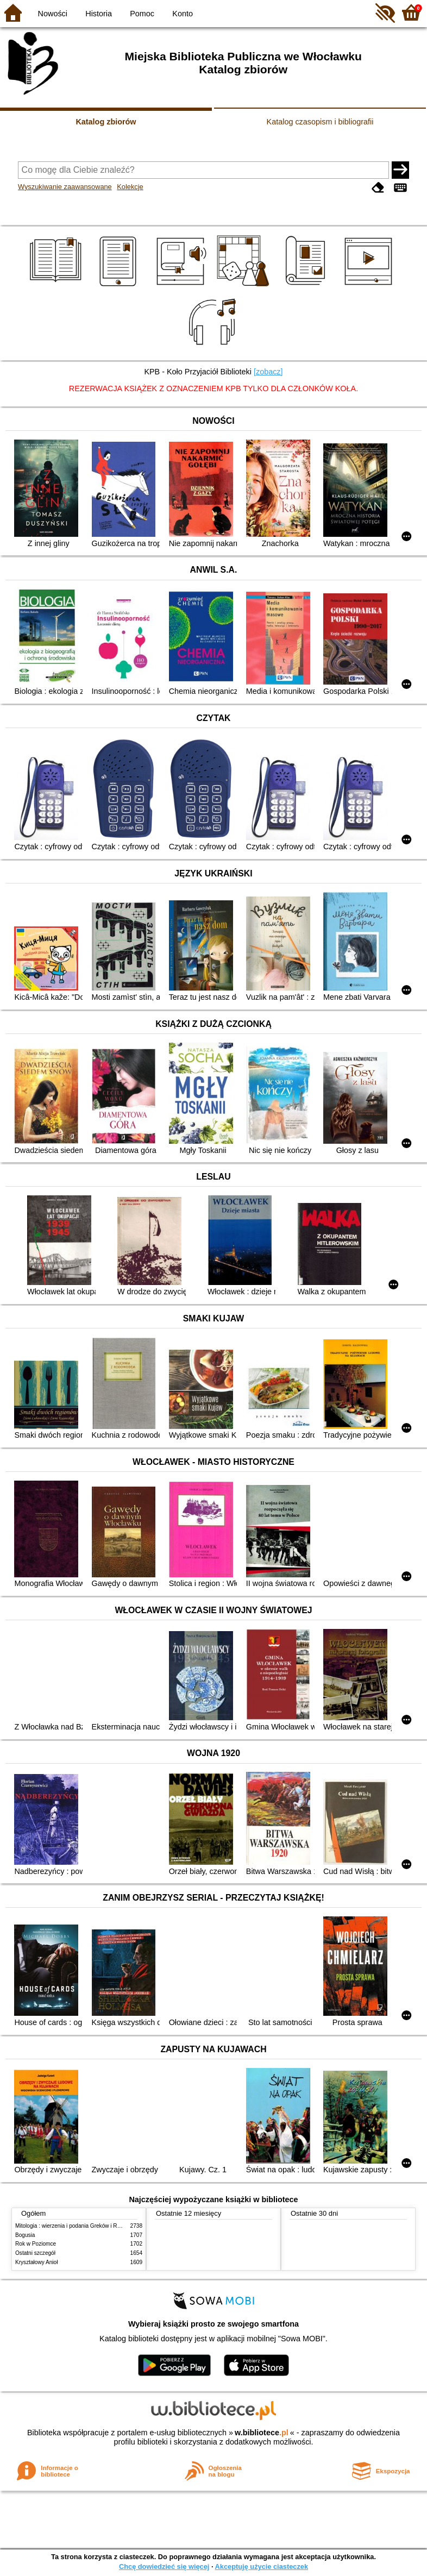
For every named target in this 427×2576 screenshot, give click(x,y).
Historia (98, 13)
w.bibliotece (261, 2432)
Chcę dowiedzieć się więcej (164, 2566)
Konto (182, 13)
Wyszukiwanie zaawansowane (65, 187)
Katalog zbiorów (106, 121)
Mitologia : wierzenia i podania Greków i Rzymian (75, 2226)
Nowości (52, 13)
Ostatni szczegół (35, 2253)
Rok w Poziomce (35, 2244)
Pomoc (142, 13)
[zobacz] (268, 371)
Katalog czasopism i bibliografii (320, 121)
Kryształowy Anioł (36, 2262)
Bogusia (25, 2235)
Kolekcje (130, 187)
